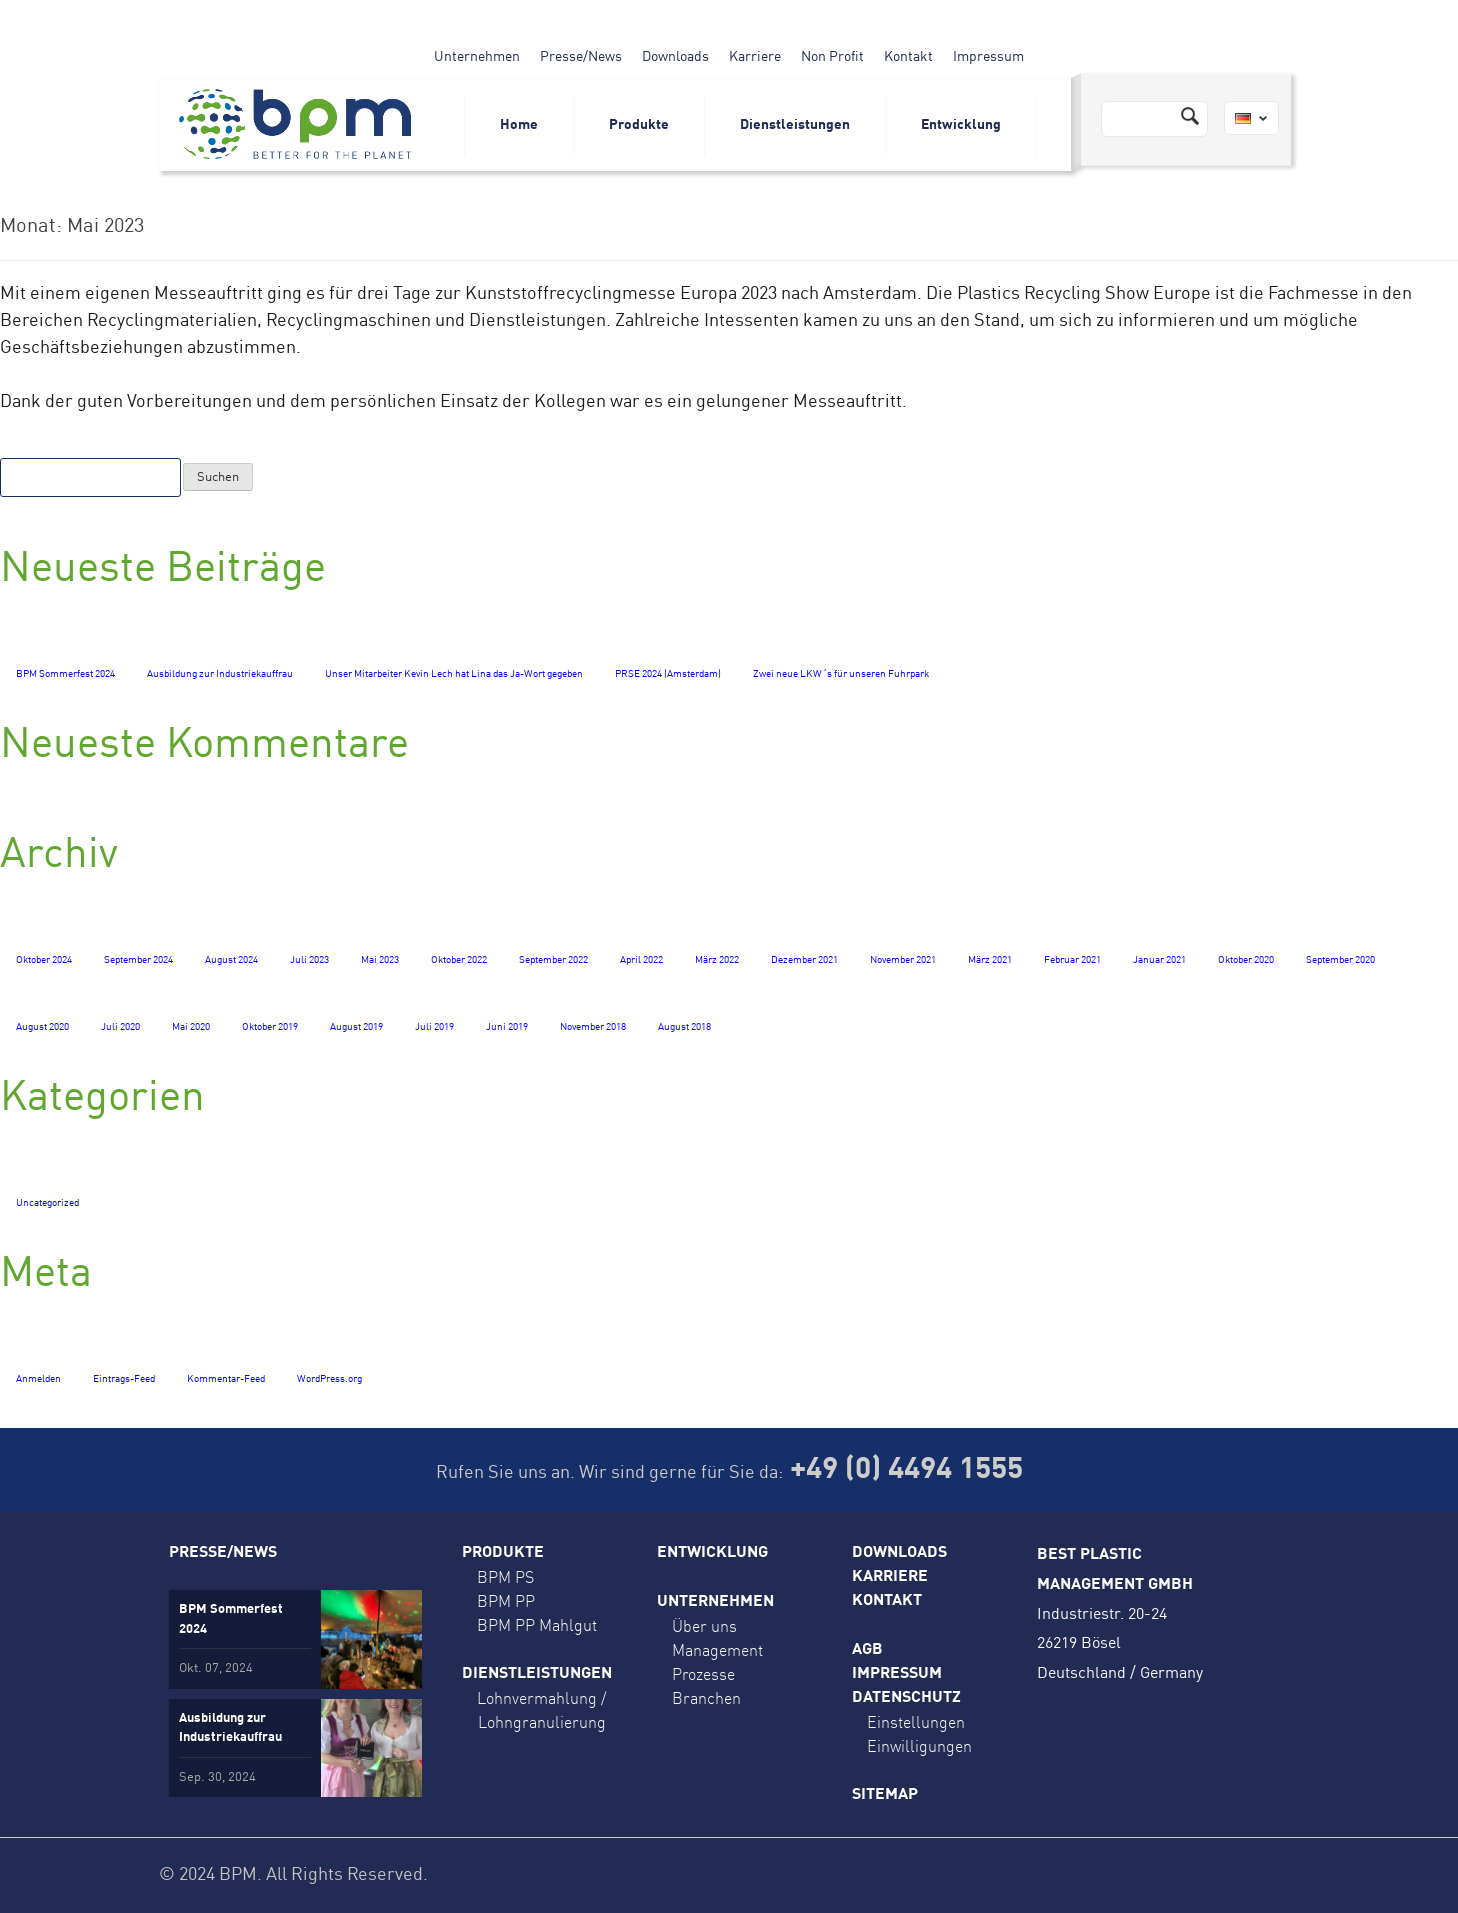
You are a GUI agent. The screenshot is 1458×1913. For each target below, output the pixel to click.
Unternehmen (477, 57)
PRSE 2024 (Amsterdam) (668, 674)
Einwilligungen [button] (919, 1746)
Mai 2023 (380, 960)
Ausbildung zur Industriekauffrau (220, 674)
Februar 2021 (1072, 960)
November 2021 (903, 960)
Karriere (755, 57)
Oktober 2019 (270, 1027)
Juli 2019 (434, 1027)
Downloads (675, 57)
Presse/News (581, 57)
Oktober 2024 (44, 960)
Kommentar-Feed (226, 1379)
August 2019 (356, 1027)
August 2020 (42, 1027)
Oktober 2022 (459, 960)
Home (519, 125)
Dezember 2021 (804, 960)
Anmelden (38, 1379)
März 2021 (990, 960)
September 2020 (1340, 960)
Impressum (988, 57)
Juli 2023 (309, 960)
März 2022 (717, 960)
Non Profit (832, 57)
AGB (867, 1650)
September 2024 (138, 960)
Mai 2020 (191, 1027)
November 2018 (593, 1027)
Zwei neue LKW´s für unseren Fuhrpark (841, 674)
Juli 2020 (120, 1027)
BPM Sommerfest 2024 (65, 674)
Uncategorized (47, 1203)
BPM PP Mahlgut (537, 1625)
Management (717, 1650)
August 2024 (231, 960)
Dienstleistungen (795, 125)
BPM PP (506, 1601)
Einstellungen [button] (916, 1722)
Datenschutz (906, 1698)
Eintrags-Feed (124, 1379)
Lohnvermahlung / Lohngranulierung (541, 1710)
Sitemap (885, 1795)
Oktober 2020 (1246, 960)
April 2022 (641, 960)
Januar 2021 (1159, 960)
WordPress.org (329, 1379)
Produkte (639, 125)
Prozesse (703, 1674)
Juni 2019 (507, 1027)
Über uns (704, 1626)
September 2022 (553, 960)
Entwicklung (961, 125)
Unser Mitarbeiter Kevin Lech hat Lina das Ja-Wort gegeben (454, 674)
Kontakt (908, 57)
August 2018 (684, 1027)
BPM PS (505, 1577)
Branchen (706, 1698)
